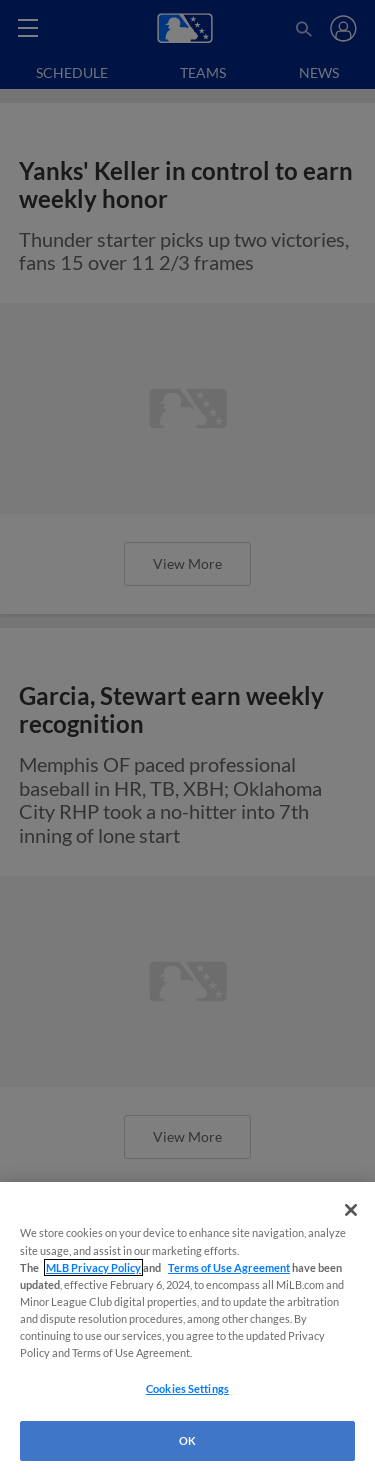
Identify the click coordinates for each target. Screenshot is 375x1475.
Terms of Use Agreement (229, 1267)
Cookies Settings (187, 1388)
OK (187, 1440)
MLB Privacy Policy (93, 1267)
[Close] (351, 1210)
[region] (187, 1328)
